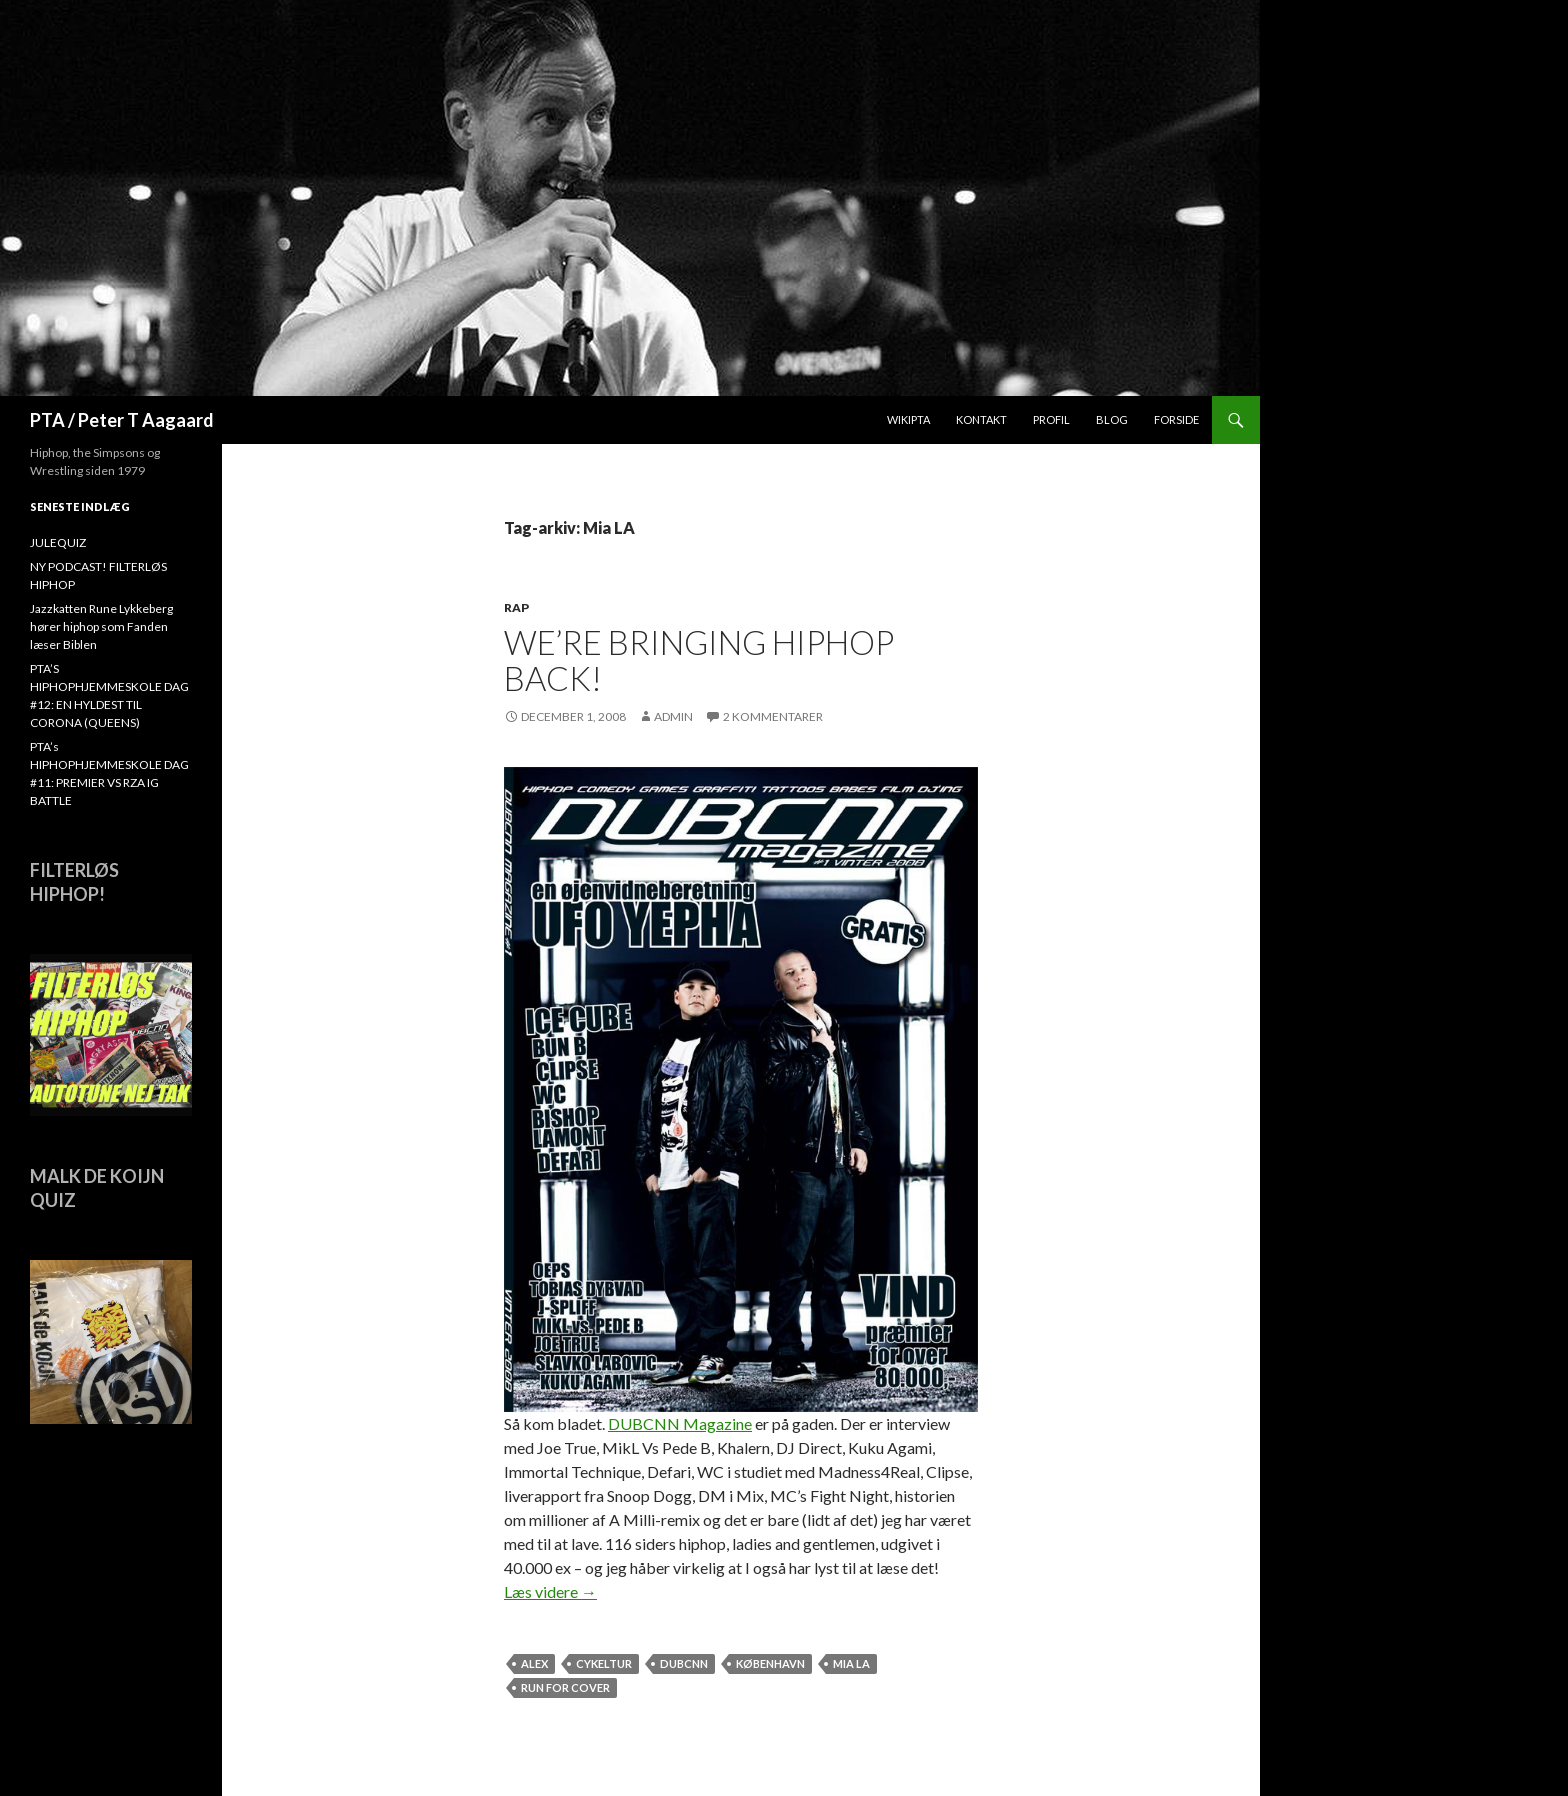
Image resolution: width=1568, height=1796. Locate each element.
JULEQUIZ (58, 542)
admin (673, 716)
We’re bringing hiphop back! (699, 660)
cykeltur (604, 1663)
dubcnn (684, 1663)
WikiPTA (908, 419)
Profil (1051, 419)
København (770, 1663)
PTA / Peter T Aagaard (122, 420)
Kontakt (981, 419)
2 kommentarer (773, 716)
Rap (516, 607)
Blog (1112, 419)
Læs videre (550, 1591)
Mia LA (851, 1663)
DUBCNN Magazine (680, 1423)
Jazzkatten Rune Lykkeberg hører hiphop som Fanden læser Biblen (101, 626)
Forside (1176, 419)
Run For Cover (565, 1687)
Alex (534, 1663)
